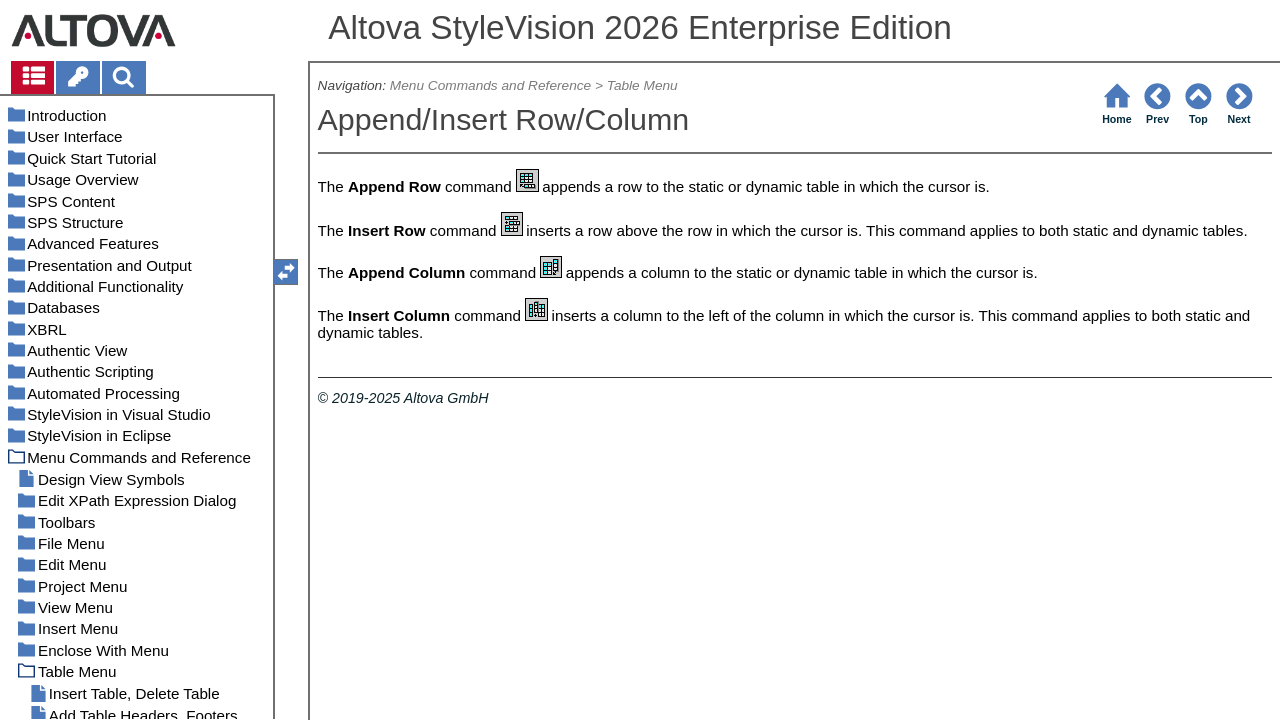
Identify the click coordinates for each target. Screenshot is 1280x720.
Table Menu (642, 85)
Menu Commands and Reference (490, 85)
